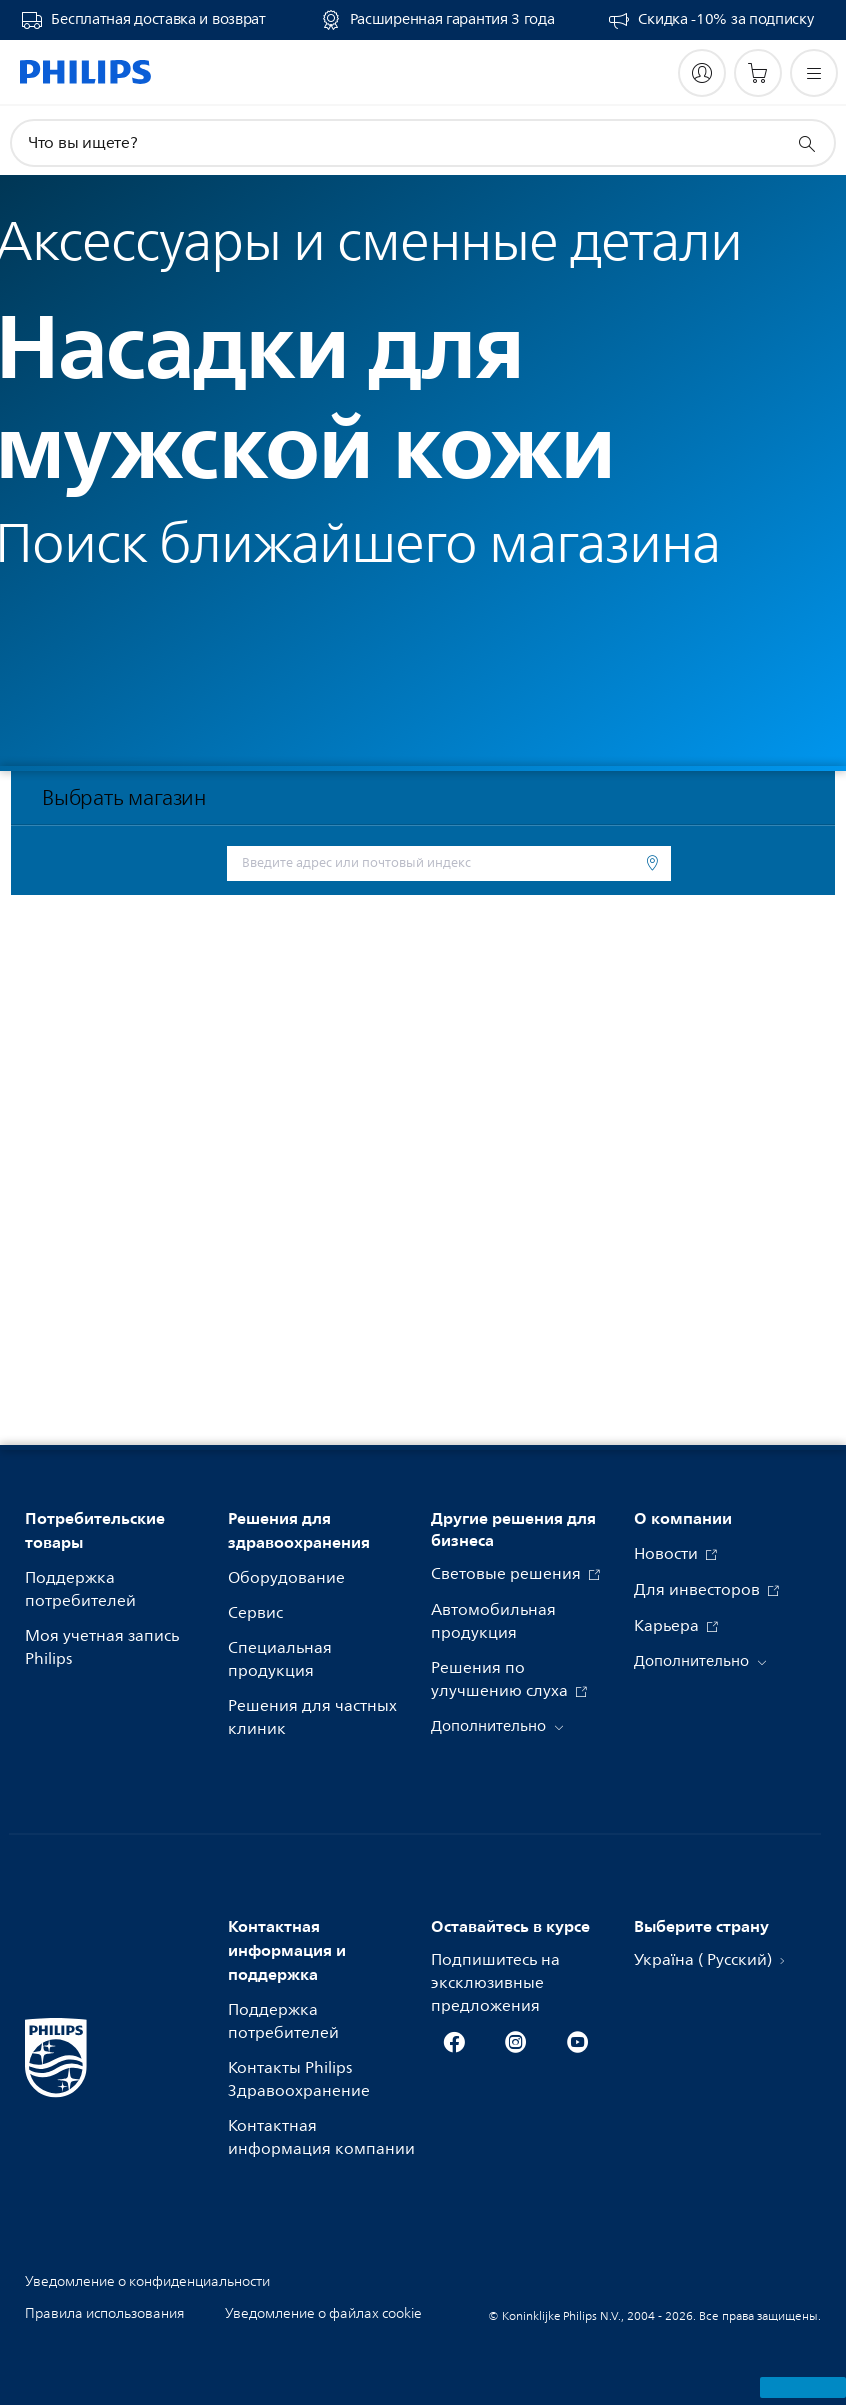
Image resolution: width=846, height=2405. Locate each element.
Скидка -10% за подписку (725, 20)
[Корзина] (758, 73)
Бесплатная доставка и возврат (158, 20)
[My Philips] (702, 73)
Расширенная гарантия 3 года (452, 20)
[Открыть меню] (814, 73)
